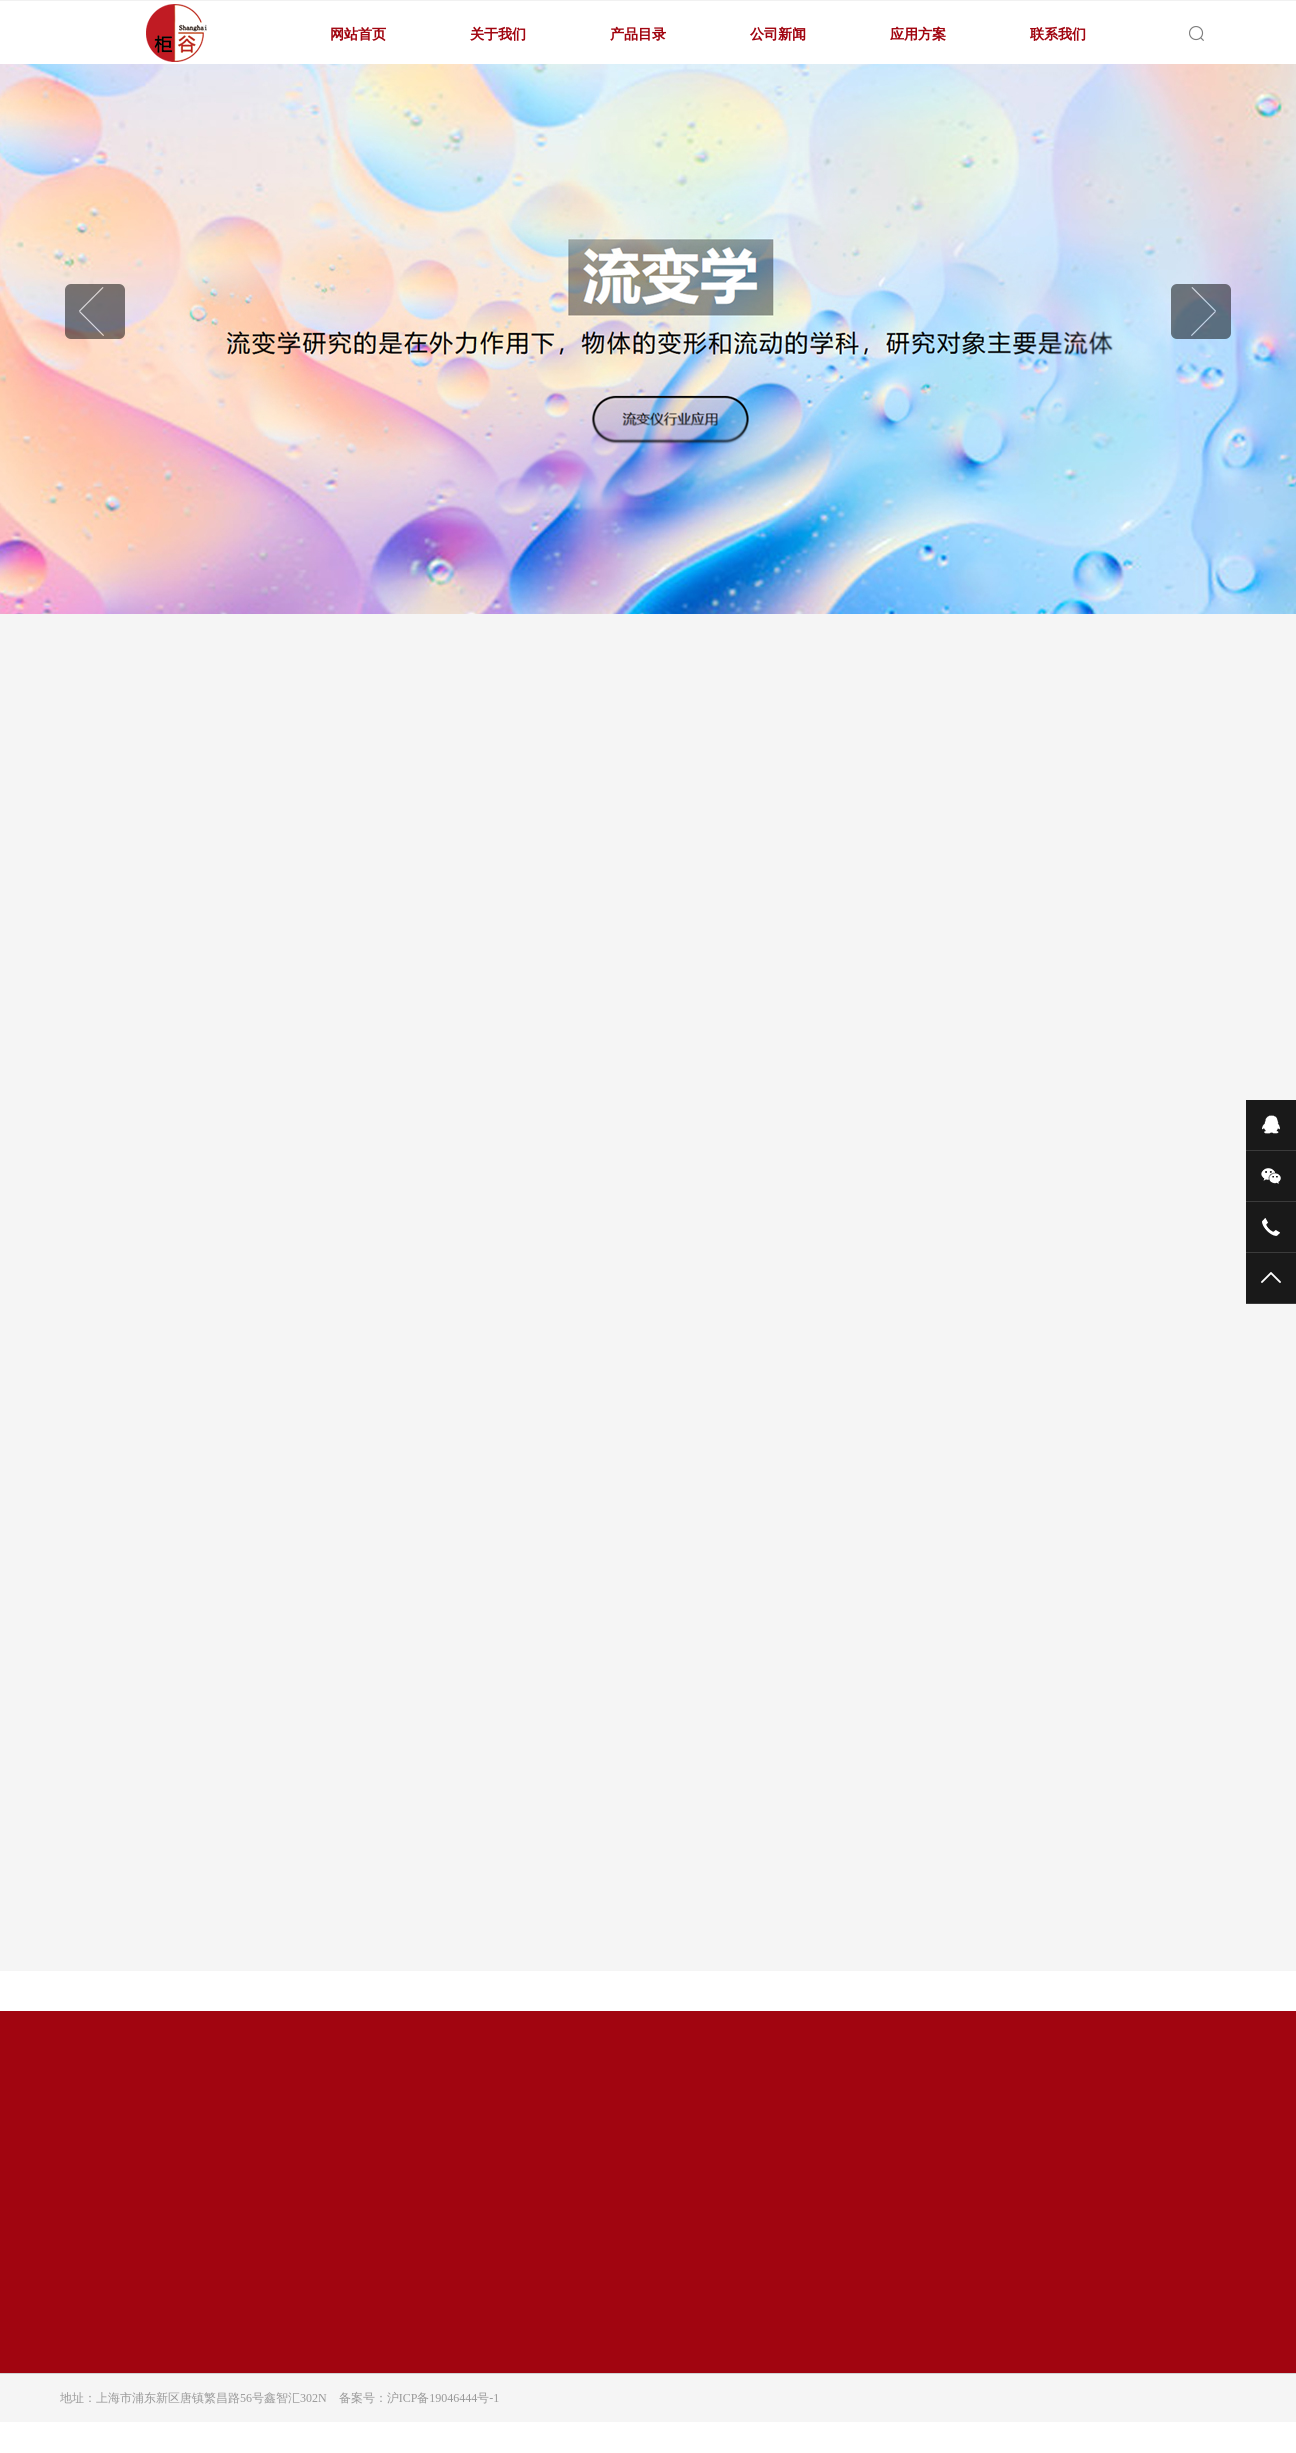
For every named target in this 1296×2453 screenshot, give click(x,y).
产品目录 (638, 34)
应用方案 (918, 34)
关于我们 (498, 34)
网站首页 (358, 34)
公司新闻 (778, 34)
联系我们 (1058, 34)
